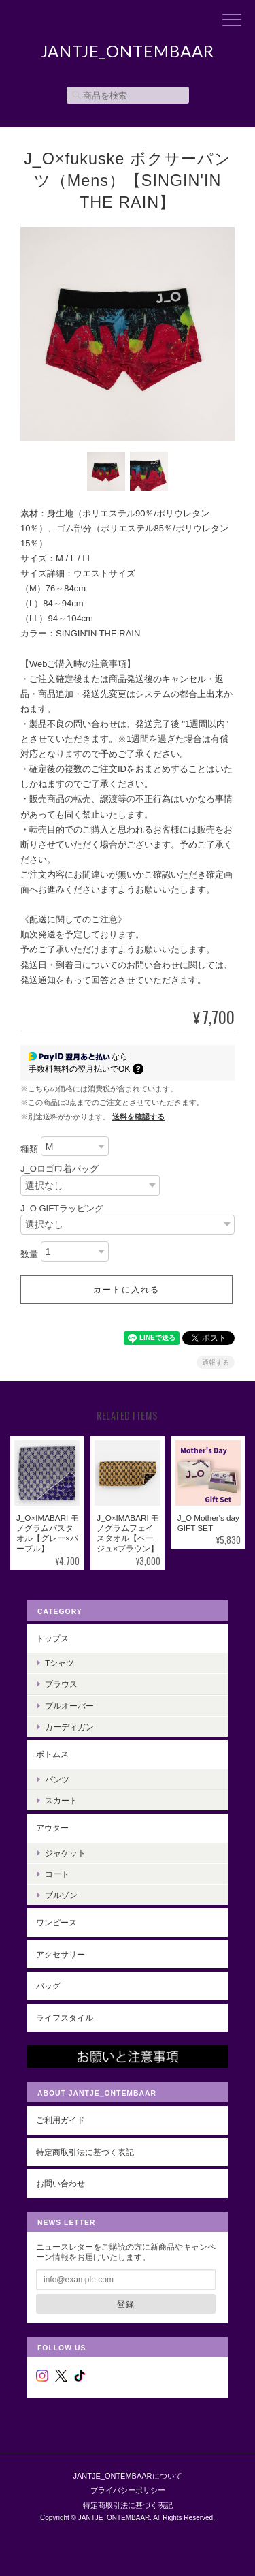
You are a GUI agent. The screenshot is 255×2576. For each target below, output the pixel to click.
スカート (61, 1800)
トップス (52, 1638)
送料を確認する (138, 1117)
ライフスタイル (64, 2017)
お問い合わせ (60, 2183)
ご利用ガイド (60, 2119)
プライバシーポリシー (127, 2490)
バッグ (48, 1985)
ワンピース (56, 1922)
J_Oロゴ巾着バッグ (59, 1169)
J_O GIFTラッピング (61, 1208)
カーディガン (69, 1726)
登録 (126, 2303)
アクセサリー (60, 1954)
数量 (29, 1254)
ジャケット (65, 1852)
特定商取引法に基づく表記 (85, 2151)
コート (57, 1873)
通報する (215, 1362)
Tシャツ (59, 1662)
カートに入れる (126, 1289)
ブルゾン (61, 1895)
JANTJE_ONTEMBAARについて (127, 2476)
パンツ (57, 1779)
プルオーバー (69, 1705)
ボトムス (52, 1754)
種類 (29, 1149)
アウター (52, 1827)
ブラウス (61, 1683)
